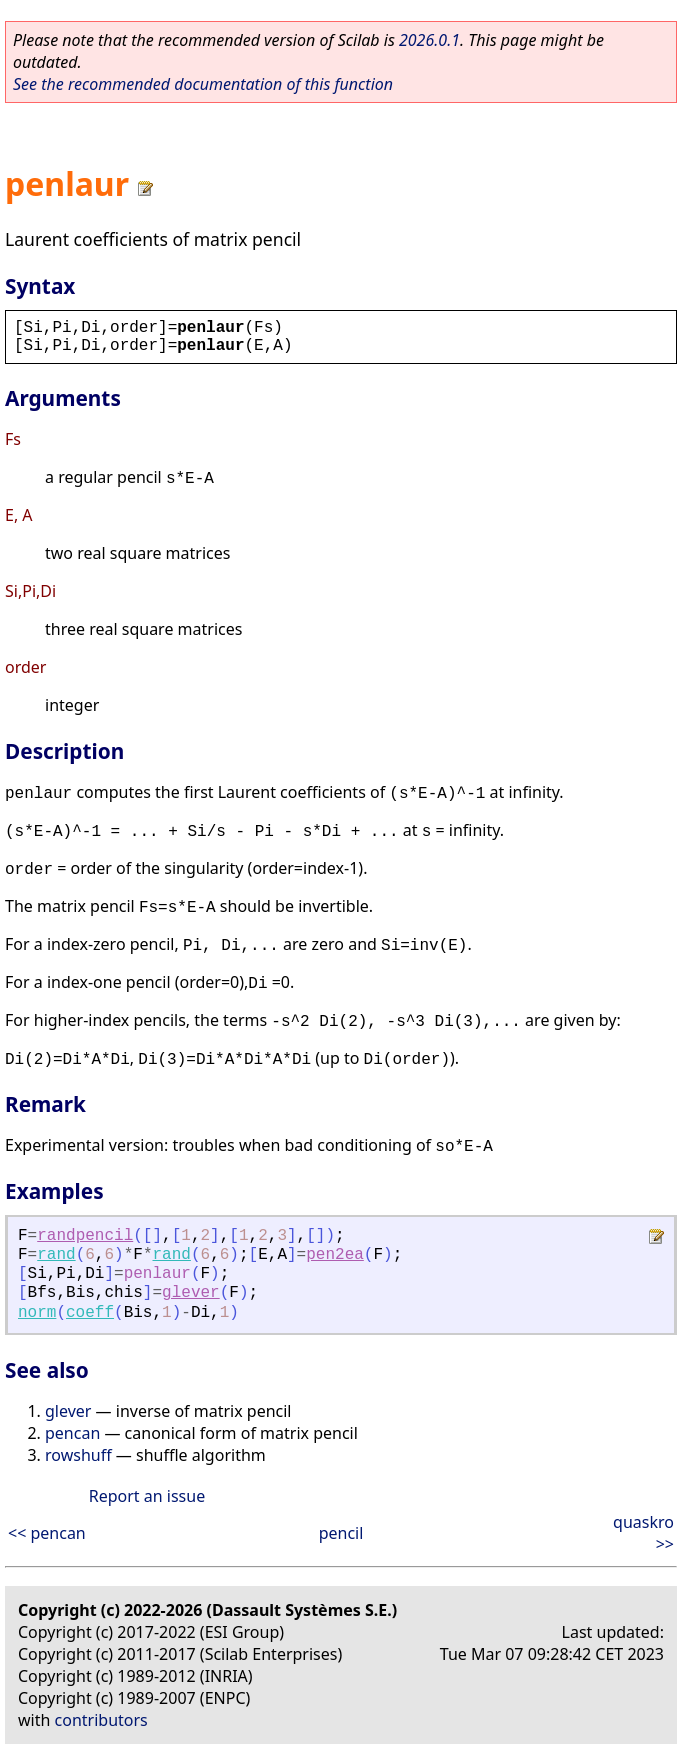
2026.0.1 (429, 40)
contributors (101, 1720)
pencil (341, 1533)
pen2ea (335, 1255)
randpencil (85, 1236)
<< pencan (47, 1533)
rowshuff (78, 1455)
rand (56, 1255)
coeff (90, 1313)
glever (191, 1293)
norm (37, 1313)
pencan (72, 1433)
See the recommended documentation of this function (203, 84)
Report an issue (147, 1496)
